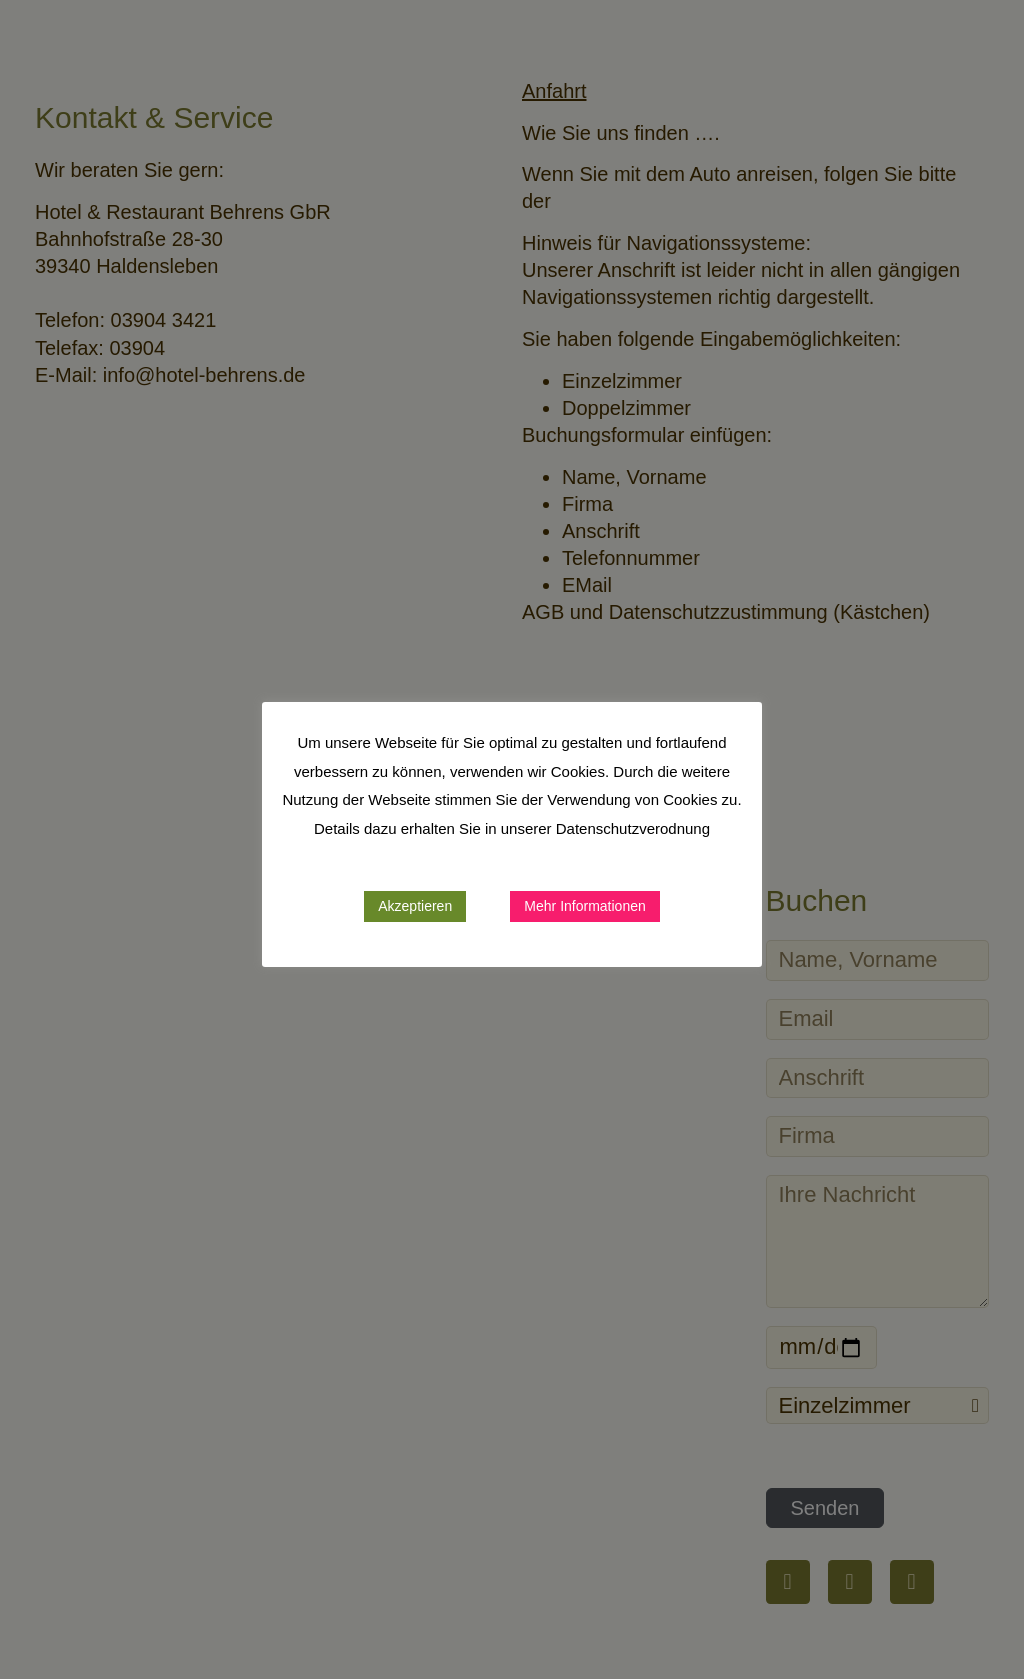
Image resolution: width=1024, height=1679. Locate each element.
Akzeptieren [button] (415, 906)
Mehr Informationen (584, 906)
